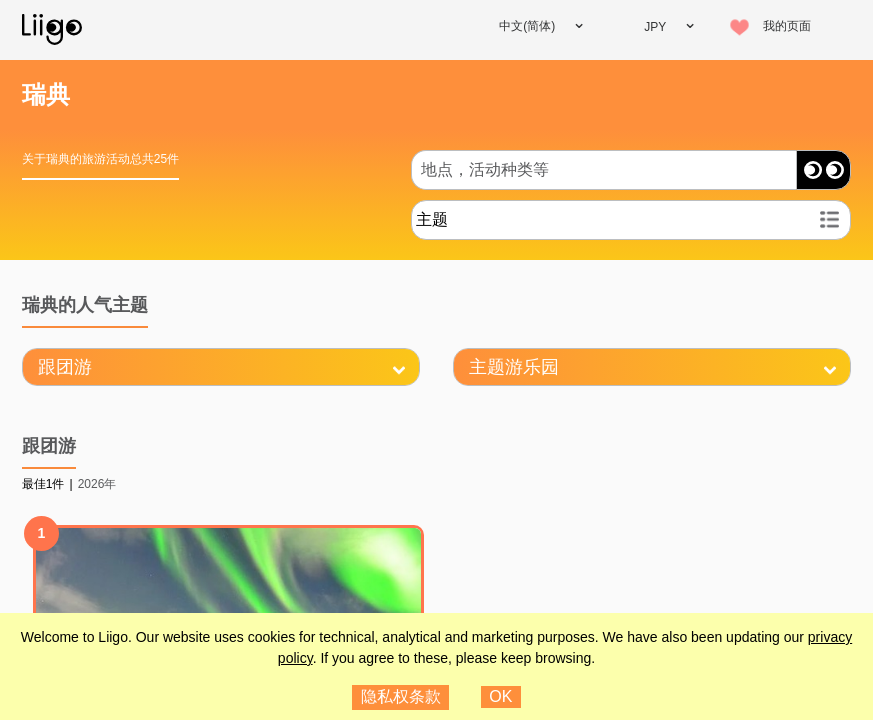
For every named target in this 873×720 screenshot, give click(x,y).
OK (500, 696)
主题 (432, 219)
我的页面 (787, 26)
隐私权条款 (401, 696)
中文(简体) (527, 26)
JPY (655, 27)
